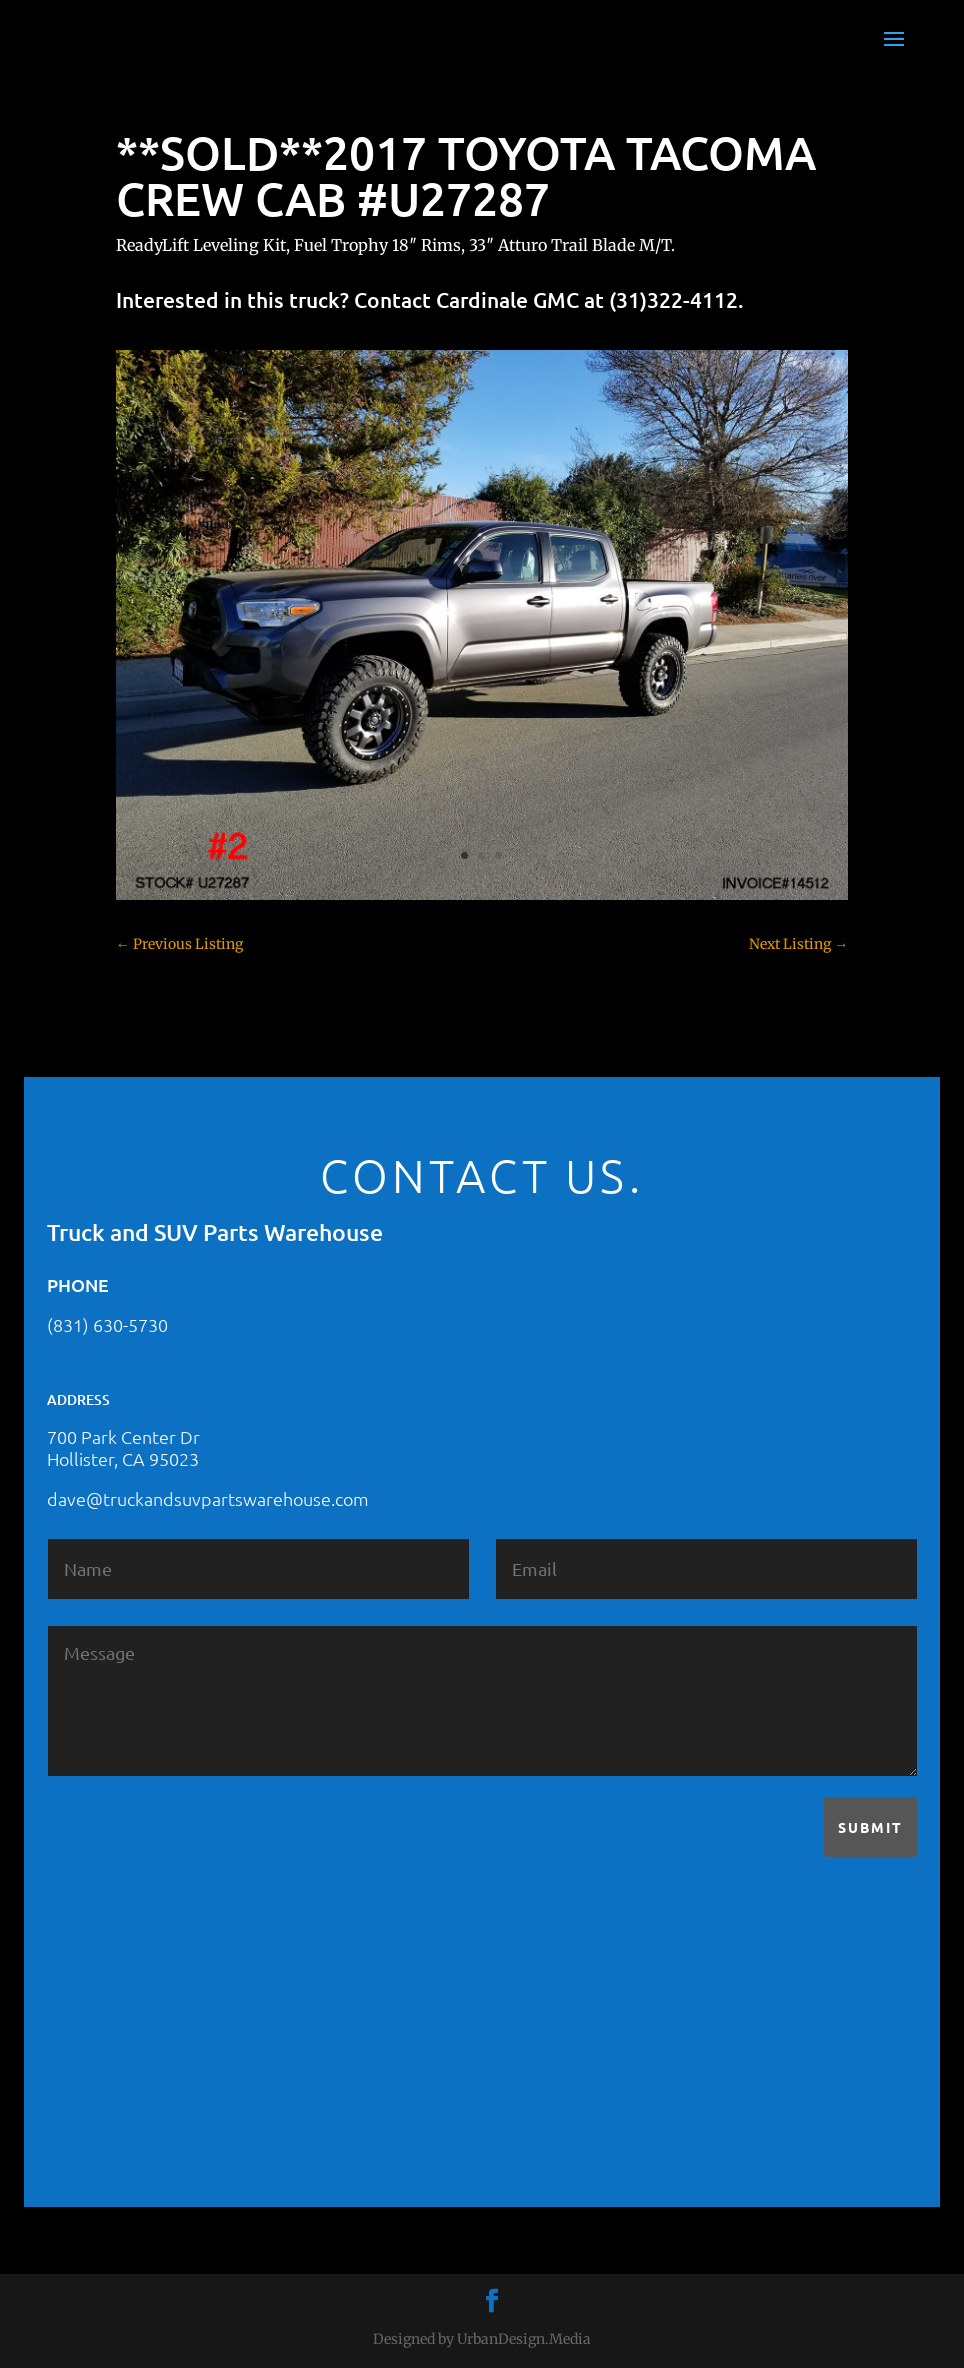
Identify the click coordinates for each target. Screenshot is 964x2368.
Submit (870, 1827)
